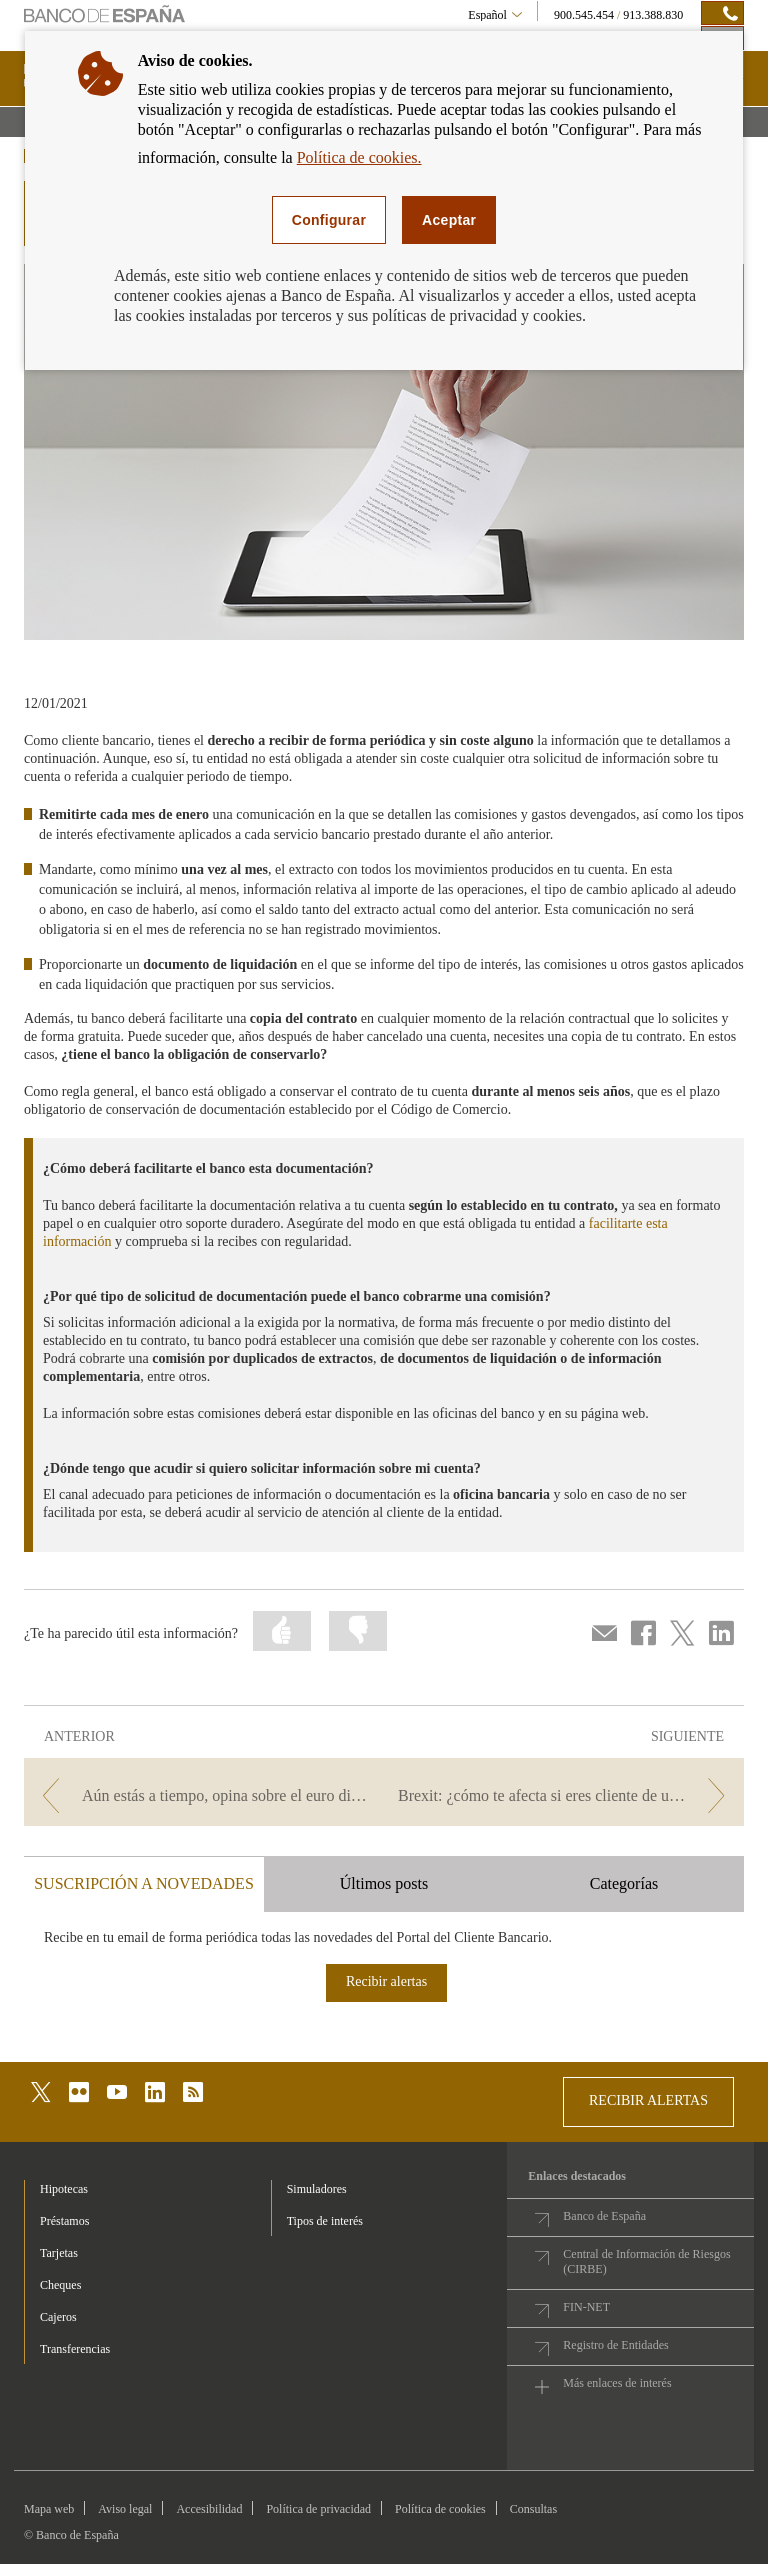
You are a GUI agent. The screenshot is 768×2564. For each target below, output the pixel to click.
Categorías (624, 1883)
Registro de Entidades (615, 2345)
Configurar (329, 220)
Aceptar (449, 220)
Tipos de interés (325, 2221)
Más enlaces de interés (617, 2383)
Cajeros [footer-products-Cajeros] (58, 2317)
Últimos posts (384, 1883)
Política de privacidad (318, 2509)
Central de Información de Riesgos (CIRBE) (646, 2261)
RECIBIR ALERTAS (648, 2100)
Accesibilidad (209, 2509)
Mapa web (49, 2509)
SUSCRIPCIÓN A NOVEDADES (144, 1883)
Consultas (533, 2509)
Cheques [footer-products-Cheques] (60, 2285)
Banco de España (604, 2216)
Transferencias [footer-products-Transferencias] (75, 2349)
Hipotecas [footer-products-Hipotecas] (64, 2189)
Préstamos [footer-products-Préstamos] (64, 2221)
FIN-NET (586, 2307)
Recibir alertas (386, 1981)
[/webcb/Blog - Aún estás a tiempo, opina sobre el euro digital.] (202, 1795)
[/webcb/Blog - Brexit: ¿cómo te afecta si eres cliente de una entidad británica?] (566, 1795)
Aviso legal (125, 2509)
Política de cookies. (359, 157)
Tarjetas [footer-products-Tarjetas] (59, 2253)
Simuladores (317, 2189)
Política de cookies (440, 2509)
